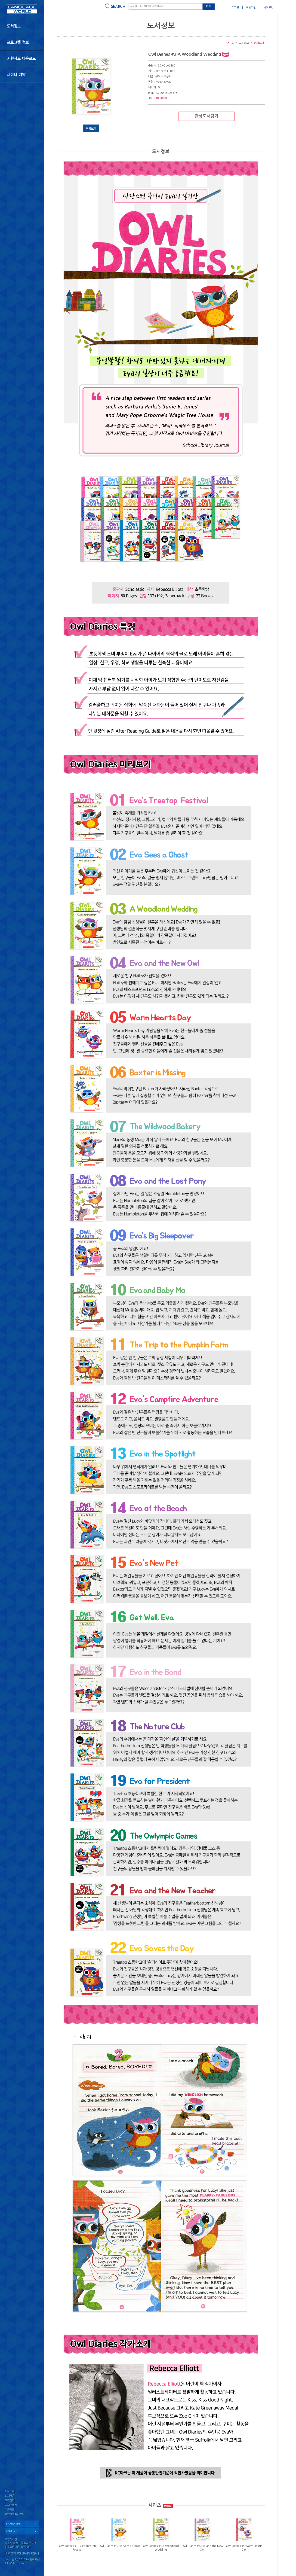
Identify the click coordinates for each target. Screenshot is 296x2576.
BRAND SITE (13, 2523)
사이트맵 (268, 7)
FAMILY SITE (13, 2531)
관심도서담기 (206, 116)
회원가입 (251, 7)
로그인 (235, 7)
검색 (208, 6)
